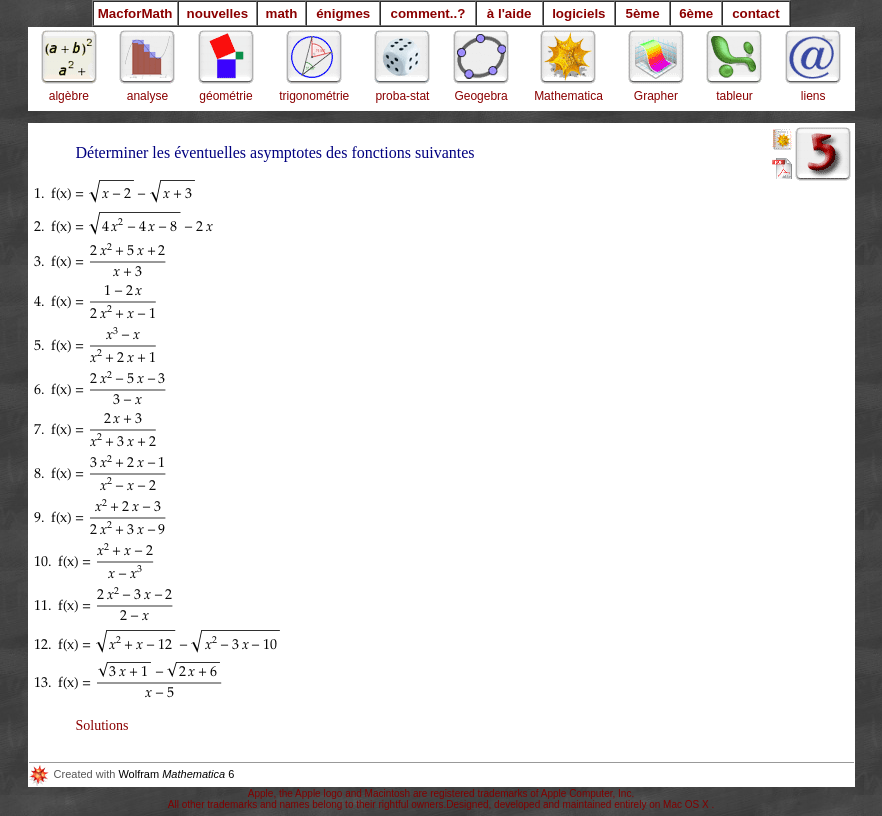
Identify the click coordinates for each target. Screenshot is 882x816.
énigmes (343, 13)
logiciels (578, 13)
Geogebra (480, 96)
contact (755, 13)
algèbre (69, 96)
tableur (734, 96)
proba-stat (402, 96)
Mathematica (568, 96)
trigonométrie (314, 96)
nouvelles (217, 13)
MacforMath (135, 13)
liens (813, 96)
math (282, 13)
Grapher (656, 96)
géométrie (225, 96)
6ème (696, 13)
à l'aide (509, 13)
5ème (642, 13)
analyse (147, 96)
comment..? (428, 13)
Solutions (102, 725)
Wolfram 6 (132, 774)
